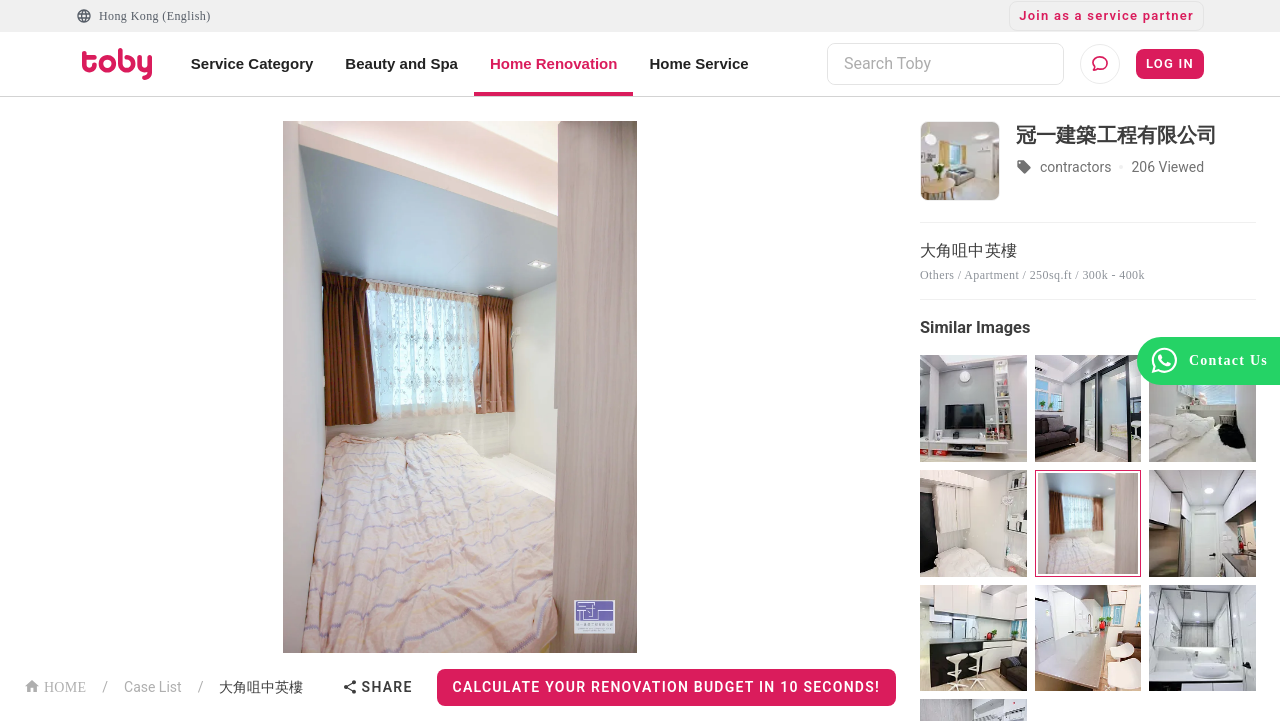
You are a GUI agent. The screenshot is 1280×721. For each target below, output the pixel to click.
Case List (153, 687)
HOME (55, 685)
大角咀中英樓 (261, 687)
